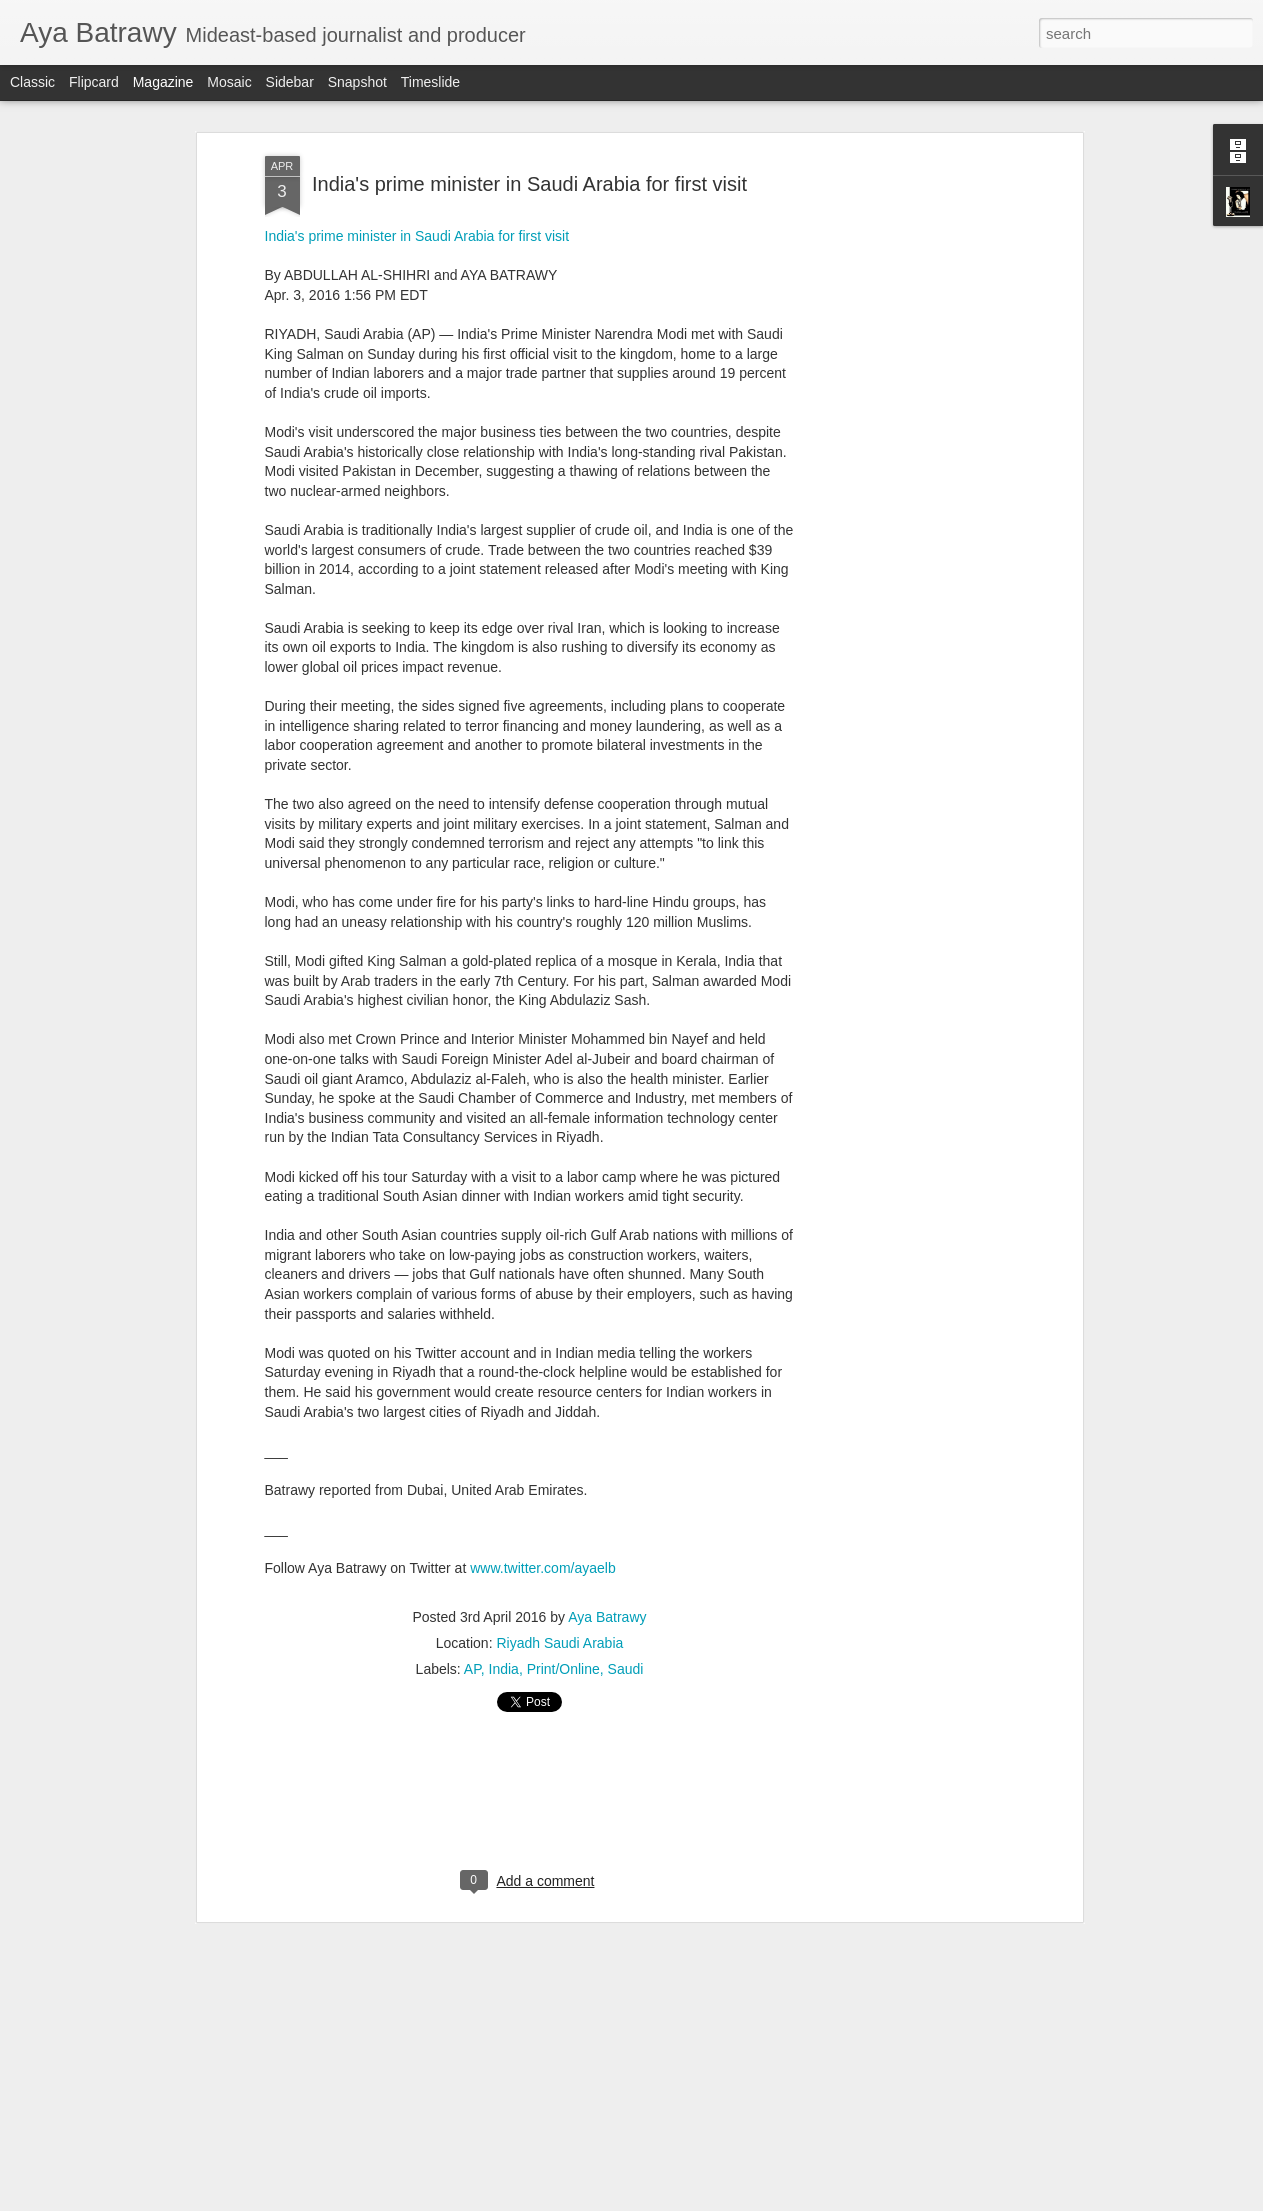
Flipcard (94, 82)
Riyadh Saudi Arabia (559, 1643)
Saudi (626, 1669)
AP (472, 1669)
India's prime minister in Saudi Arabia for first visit (529, 184)
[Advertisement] (905, 471)
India (504, 1669)
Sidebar (290, 82)
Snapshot (357, 82)
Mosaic (229, 82)
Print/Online (563, 1669)
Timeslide (430, 82)
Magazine (163, 82)
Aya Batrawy (607, 1617)
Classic (32, 82)
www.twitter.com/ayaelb (543, 1568)
